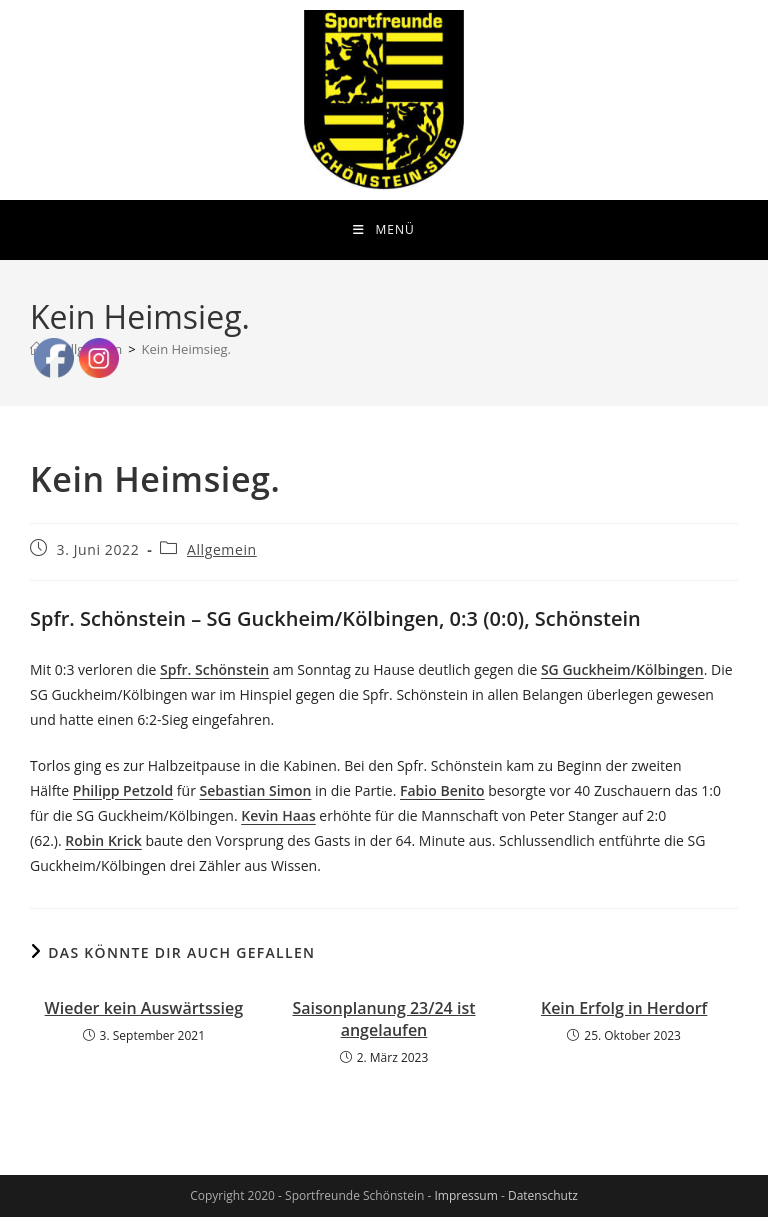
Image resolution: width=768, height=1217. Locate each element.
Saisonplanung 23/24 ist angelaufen (383, 1019)
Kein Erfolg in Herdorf (624, 1008)
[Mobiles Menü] (383, 230)
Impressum (465, 1195)
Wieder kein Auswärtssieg (144, 1008)
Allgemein (222, 549)
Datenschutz (543, 1195)
